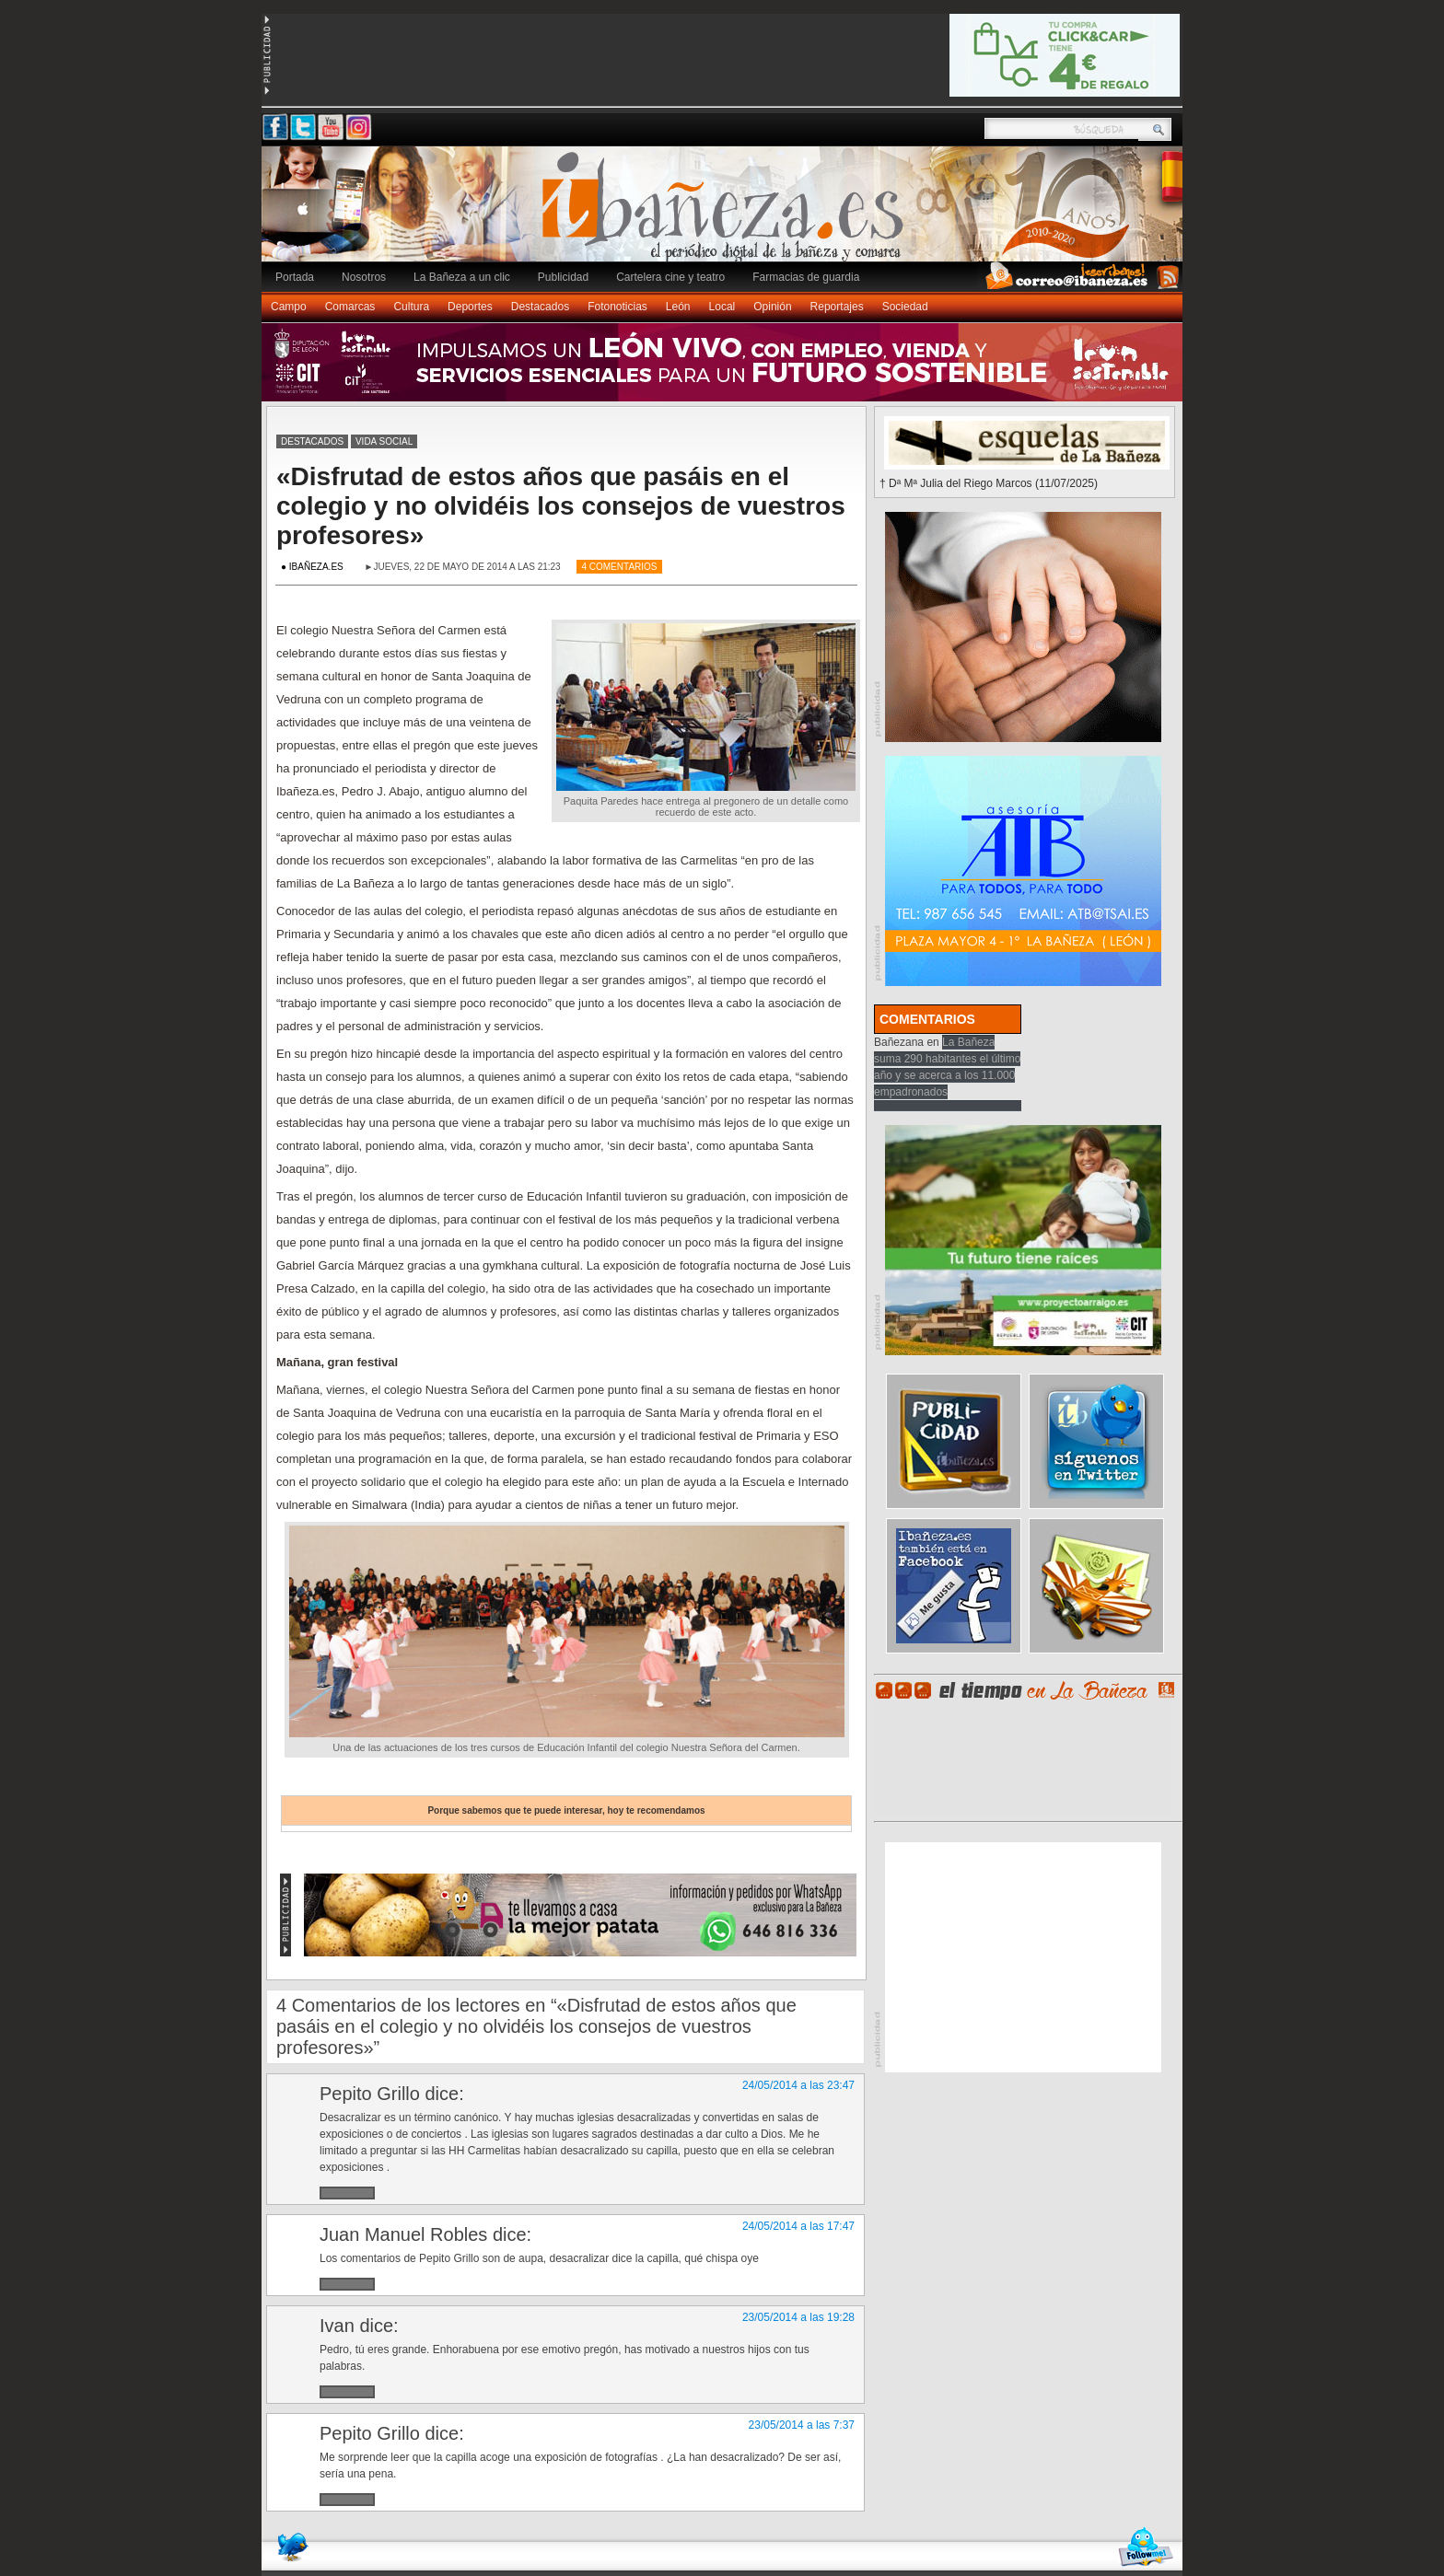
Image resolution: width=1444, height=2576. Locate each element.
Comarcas (350, 306)
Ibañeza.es (726, 213)
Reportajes (837, 306)
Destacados (540, 306)
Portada (294, 277)
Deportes (470, 306)
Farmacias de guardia (805, 277)
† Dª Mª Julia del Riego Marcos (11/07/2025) (988, 483)
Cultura (411, 306)
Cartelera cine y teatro (670, 277)
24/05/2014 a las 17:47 (798, 2226)
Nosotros (364, 277)
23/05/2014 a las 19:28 (798, 2317)
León (678, 306)
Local (722, 306)
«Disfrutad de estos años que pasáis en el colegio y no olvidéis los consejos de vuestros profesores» (560, 506)
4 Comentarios (619, 567)
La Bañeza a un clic (461, 277)
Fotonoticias (617, 306)
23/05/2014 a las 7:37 (802, 2425)
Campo (289, 306)
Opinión (772, 306)
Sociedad (905, 306)
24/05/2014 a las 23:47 (798, 2085)
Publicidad (563, 277)
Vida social (384, 441)
